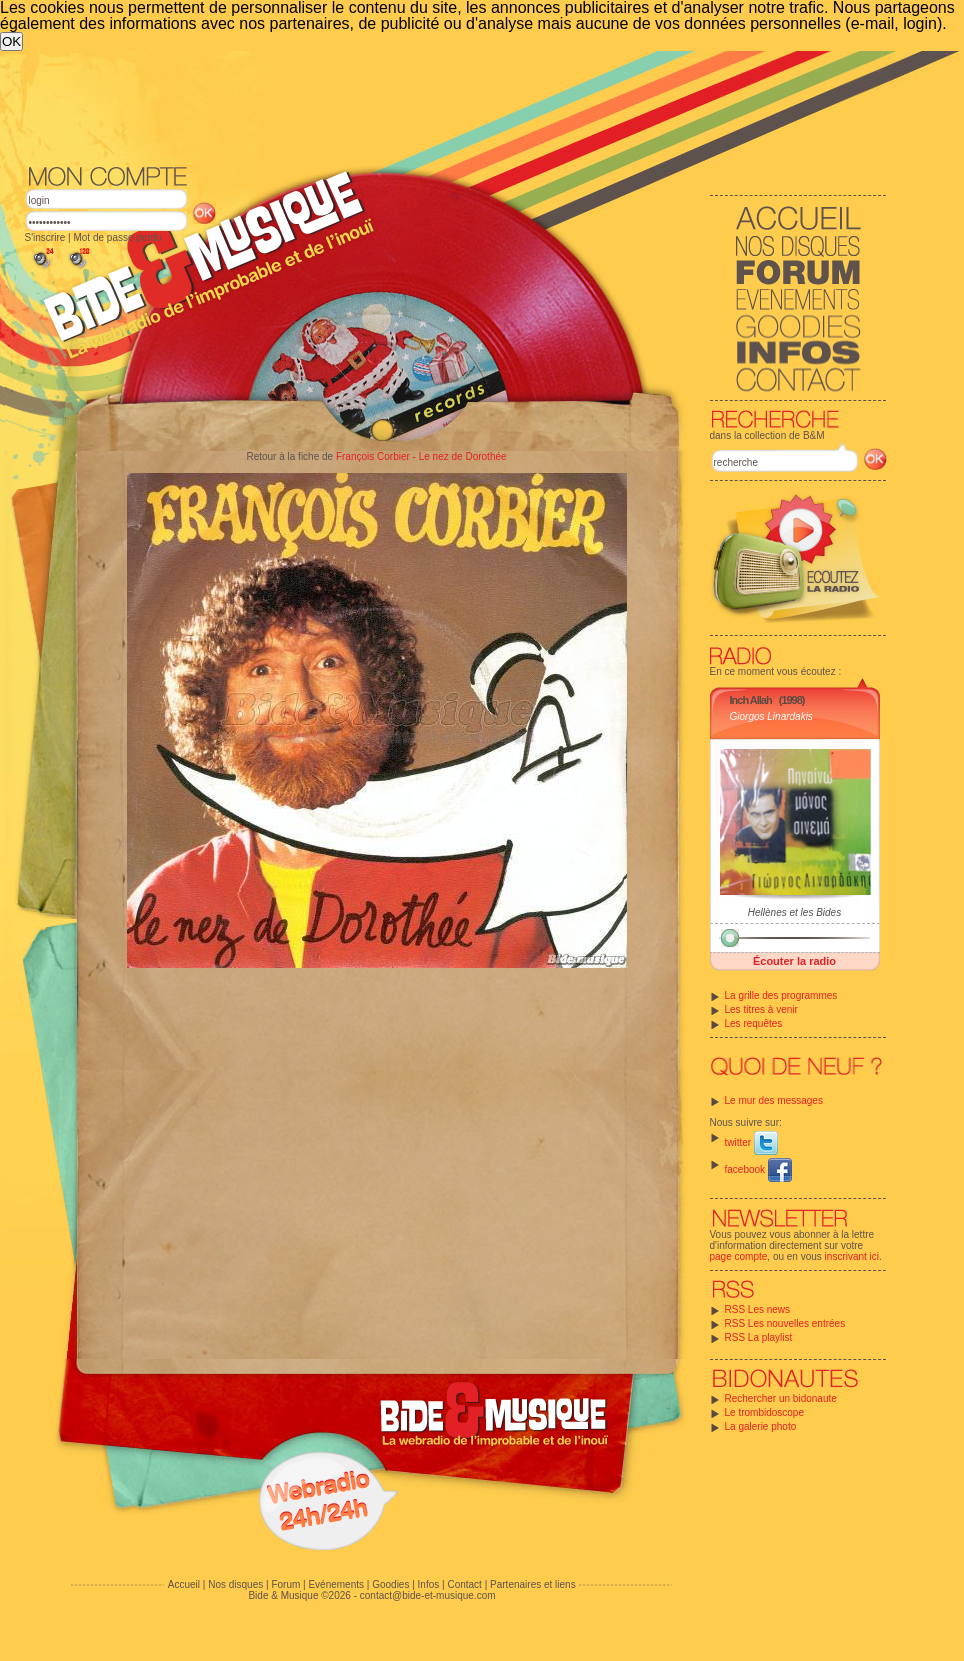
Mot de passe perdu (117, 237)
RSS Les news (758, 1309)
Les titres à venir (761, 1009)
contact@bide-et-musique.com (428, 1595)
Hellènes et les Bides (794, 912)
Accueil (184, 1584)
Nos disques (235, 1584)
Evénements (336, 1584)
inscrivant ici (852, 1256)
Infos (429, 1584)
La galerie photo (761, 1426)
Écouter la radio (794, 961)
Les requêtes (754, 1023)
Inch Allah (751, 700)
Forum (285, 1584)
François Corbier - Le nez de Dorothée (421, 456)
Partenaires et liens (533, 1584)
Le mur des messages (774, 1100)
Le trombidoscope (765, 1412)
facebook (758, 1169)
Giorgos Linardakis (771, 716)
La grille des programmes (781, 995)
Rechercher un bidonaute (781, 1398)
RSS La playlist (759, 1337)
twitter (751, 1142)
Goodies (390, 1584)
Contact (464, 1584)
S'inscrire (45, 237)
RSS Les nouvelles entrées (785, 1323)
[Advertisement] (398, 201)
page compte (739, 1256)
